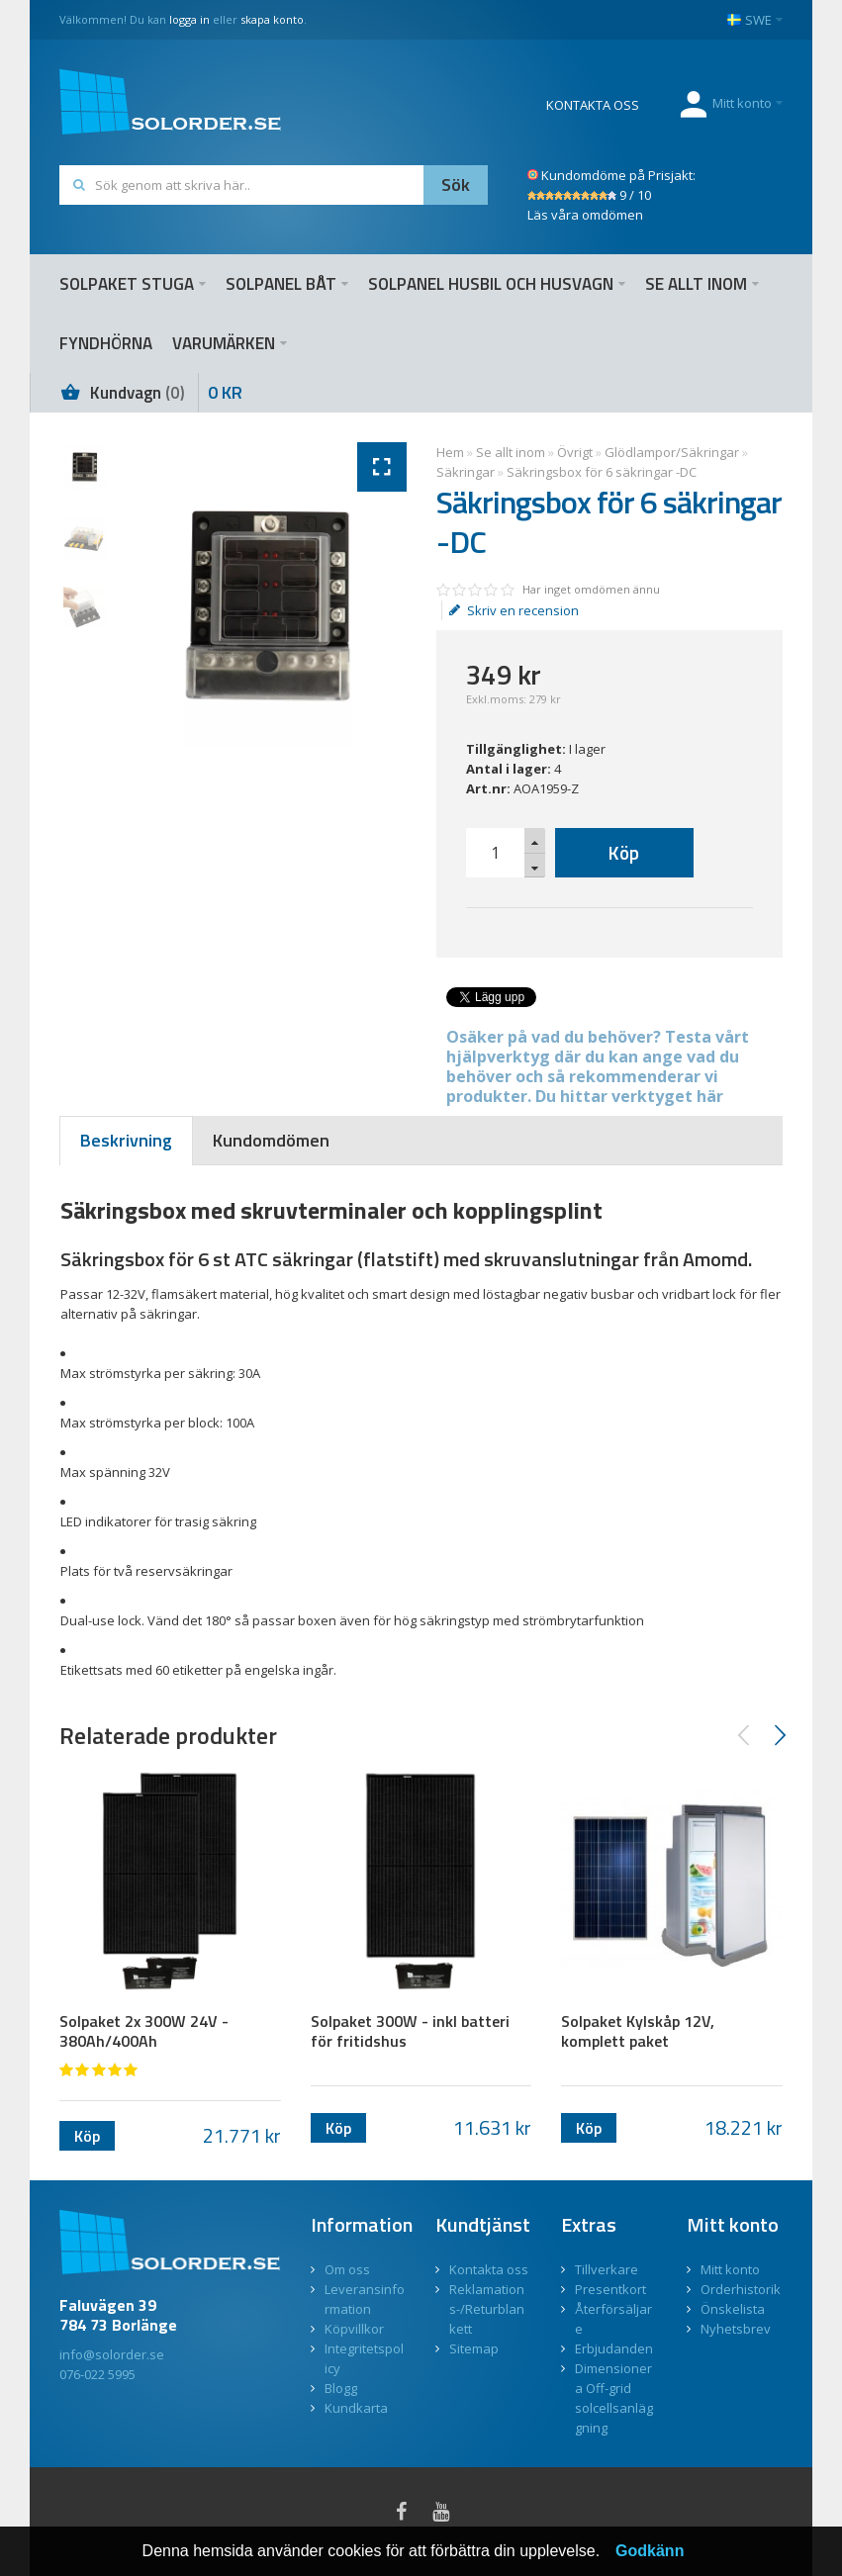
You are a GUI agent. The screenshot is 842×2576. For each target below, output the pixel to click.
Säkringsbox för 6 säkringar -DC (602, 472)
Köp (623, 852)
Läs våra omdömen (585, 215)
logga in (189, 19)
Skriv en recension (514, 610)
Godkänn (649, 2550)
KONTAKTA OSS (592, 105)
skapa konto (272, 19)
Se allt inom (510, 452)
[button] (534, 841)
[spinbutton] (495, 852)
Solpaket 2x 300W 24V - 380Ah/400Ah (144, 2031)
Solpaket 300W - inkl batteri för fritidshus (410, 2031)
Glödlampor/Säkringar (672, 452)
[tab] (126, 1140)
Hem (450, 452)
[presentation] (126, 1140)
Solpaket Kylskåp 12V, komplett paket (637, 2031)
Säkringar (465, 472)
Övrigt (575, 452)
